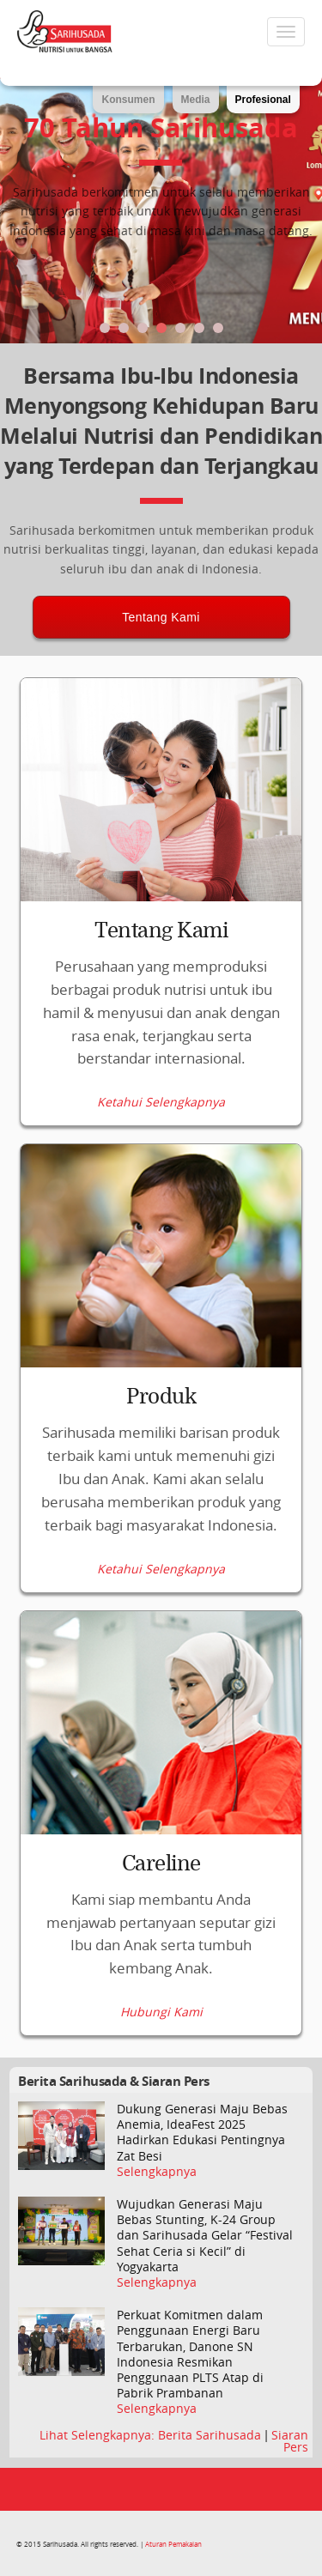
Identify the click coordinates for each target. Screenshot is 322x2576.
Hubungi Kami (161, 2012)
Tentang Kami (161, 617)
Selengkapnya (157, 2171)
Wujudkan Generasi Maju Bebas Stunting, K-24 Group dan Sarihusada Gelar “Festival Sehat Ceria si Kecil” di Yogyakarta (205, 2236)
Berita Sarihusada (211, 2435)
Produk (161, 1397)
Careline (161, 1864)
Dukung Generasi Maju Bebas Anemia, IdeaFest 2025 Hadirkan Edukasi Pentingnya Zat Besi (202, 2132)
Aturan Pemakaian (173, 2544)
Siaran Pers (289, 2441)
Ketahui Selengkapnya (161, 1102)
